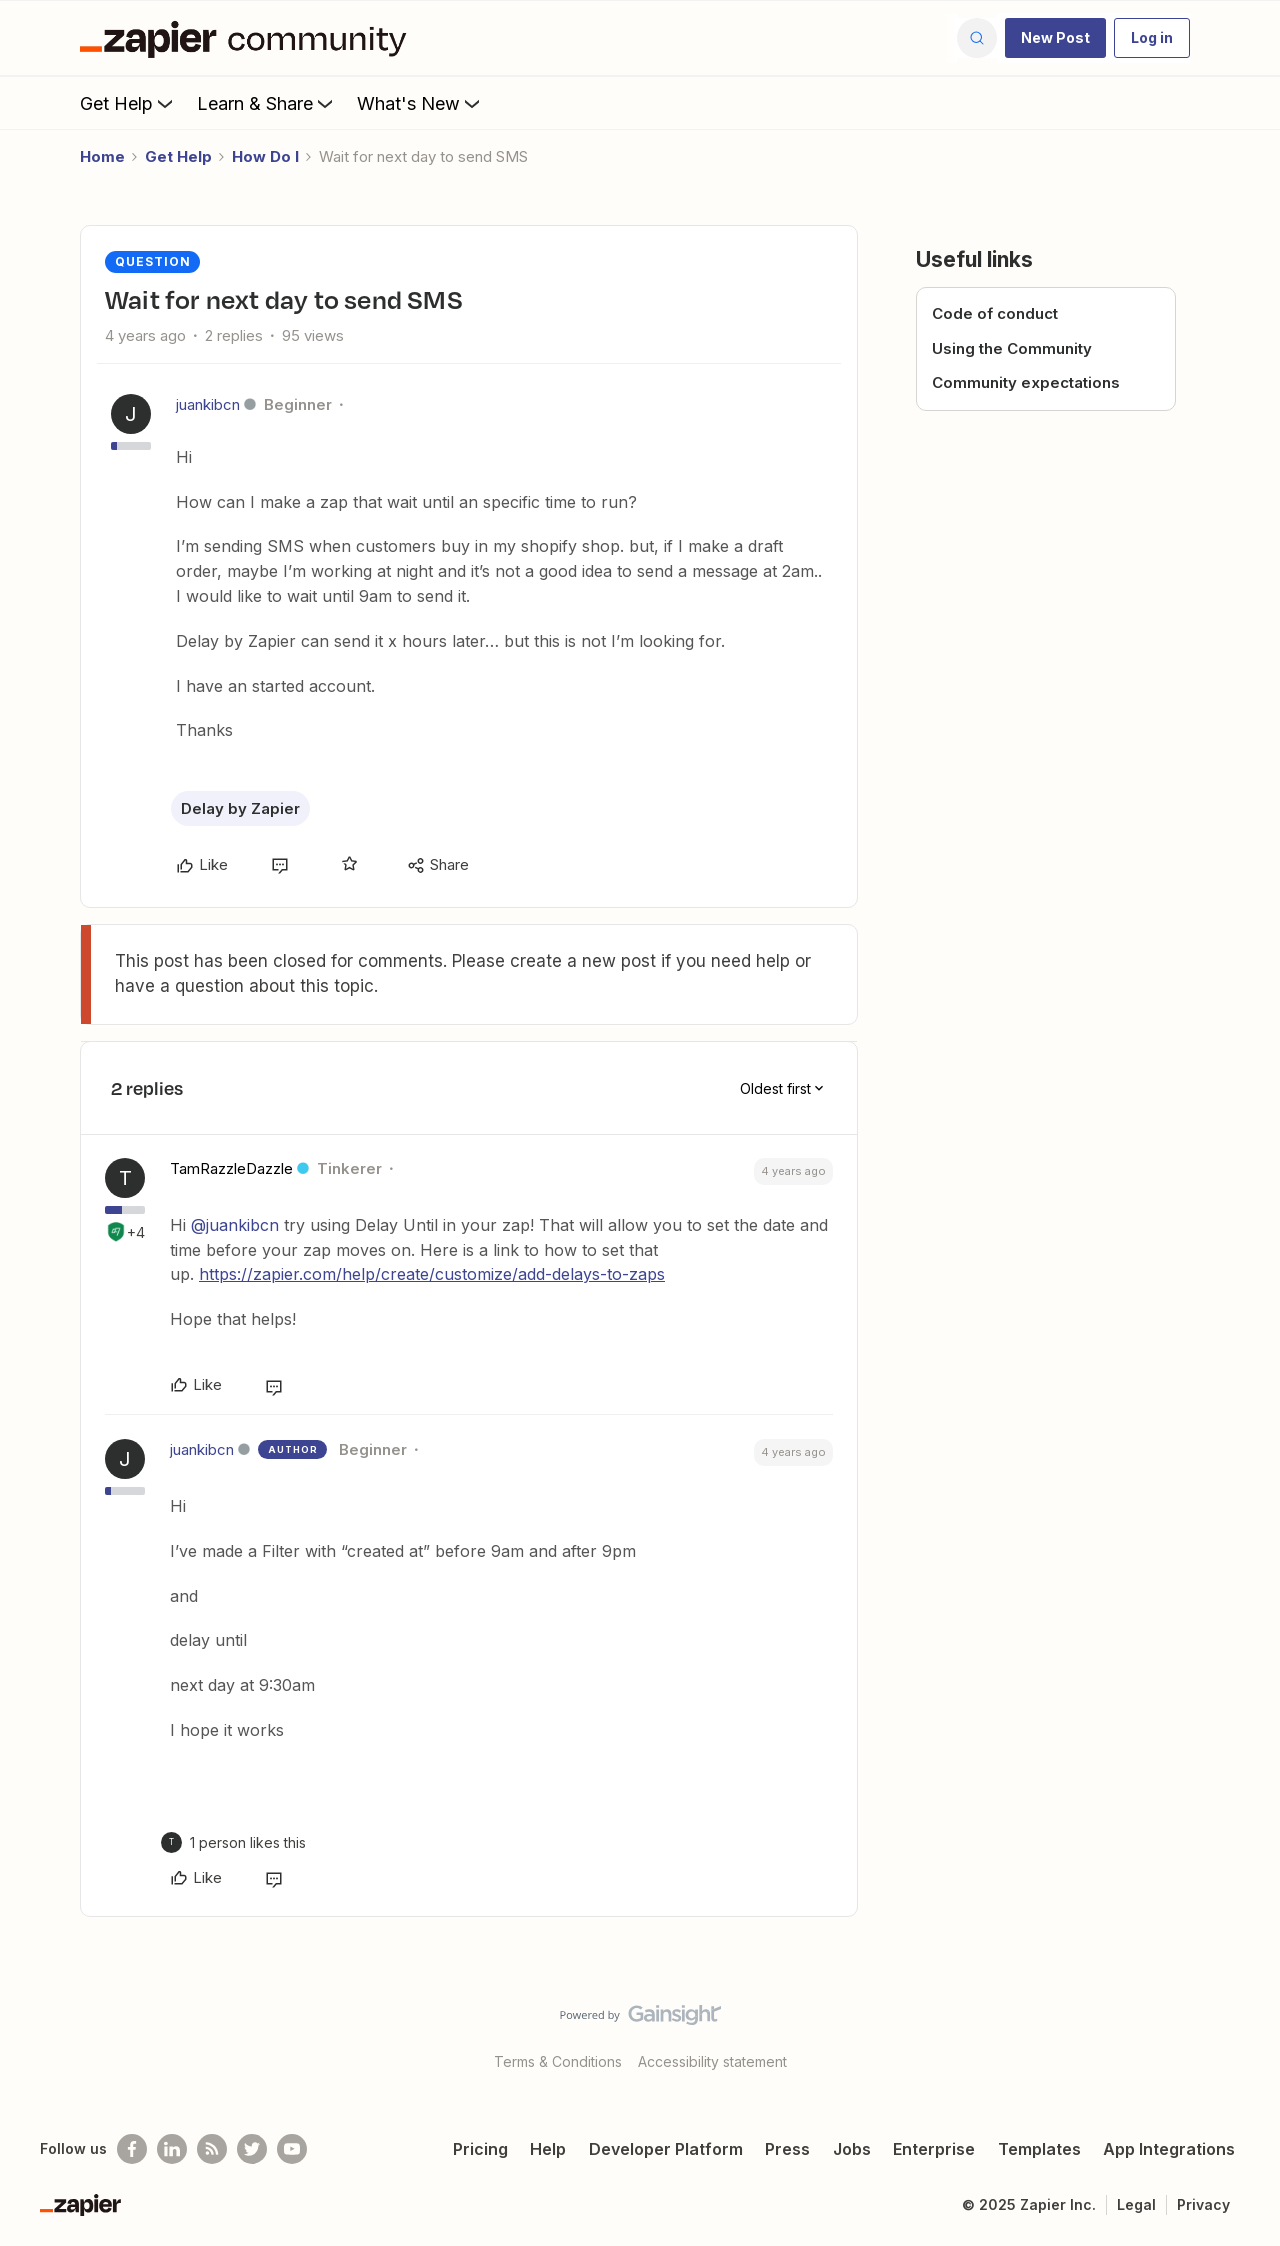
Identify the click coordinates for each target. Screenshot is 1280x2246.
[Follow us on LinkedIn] (172, 2149)
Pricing (480, 2149)
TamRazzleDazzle (231, 1168)
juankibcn (208, 404)
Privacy (1203, 2204)
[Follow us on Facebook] (132, 2149)
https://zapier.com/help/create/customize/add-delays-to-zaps (432, 1274)
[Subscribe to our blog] (212, 2149)
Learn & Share (267, 103)
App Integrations (1169, 2149)
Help (548, 2149)
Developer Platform (666, 2149)
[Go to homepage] (248, 38)
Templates (1039, 2149)
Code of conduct (995, 313)
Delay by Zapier (240, 808)
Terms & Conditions (558, 2061)
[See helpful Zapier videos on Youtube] (292, 2149)
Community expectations (1026, 382)
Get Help (128, 103)
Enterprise (934, 2149)
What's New (420, 103)
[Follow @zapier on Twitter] (252, 2149)
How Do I (265, 156)
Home (102, 156)
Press (787, 2149)
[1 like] (248, 1842)
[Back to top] (1240, 2032)
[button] (1055, 38)
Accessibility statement (712, 2061)
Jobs (852, 2149)
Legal (1136, 2204)
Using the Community (1012, 348)
